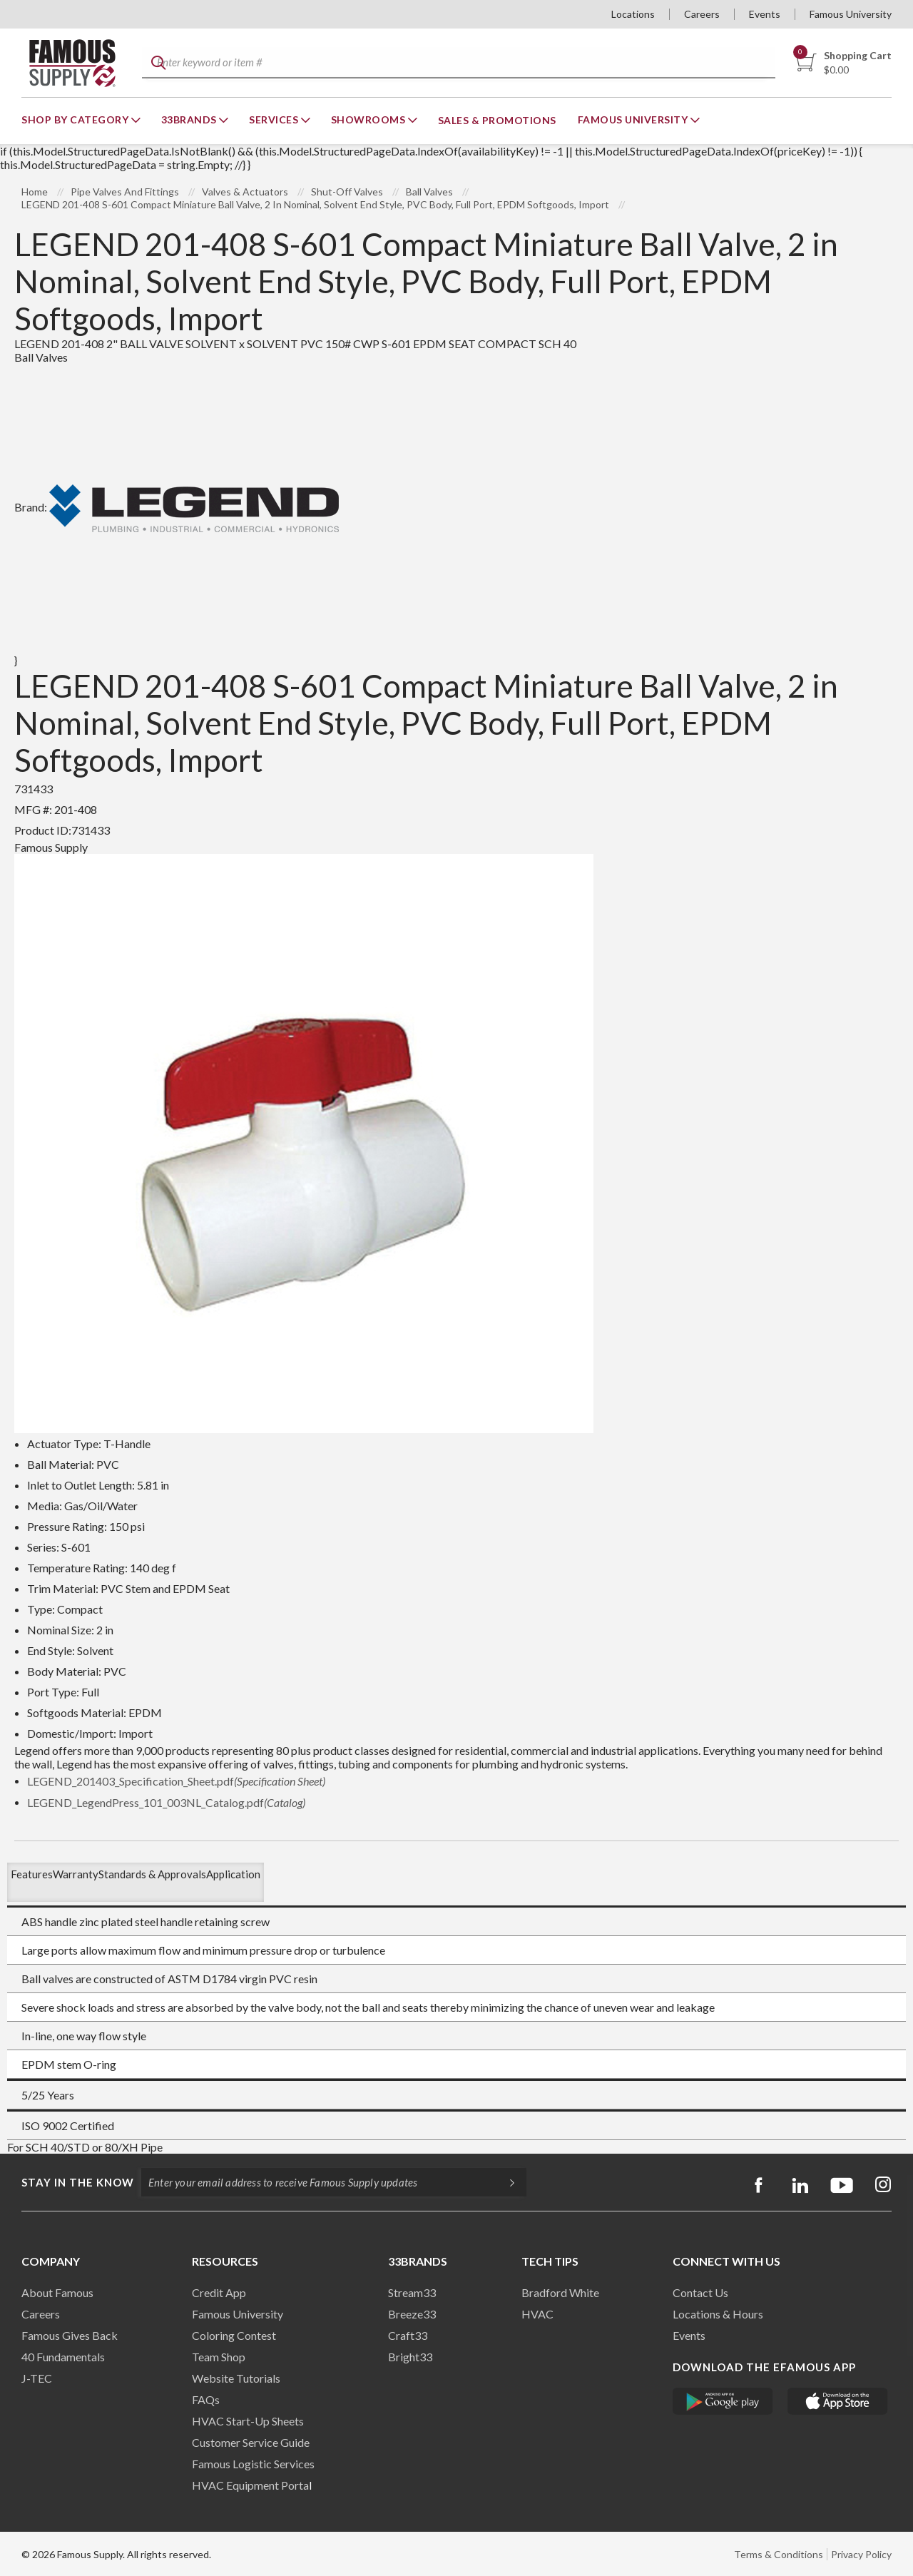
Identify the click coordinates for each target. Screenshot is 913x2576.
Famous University (851, 14)
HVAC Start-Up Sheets (248, 2421)
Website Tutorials (236, 2378)
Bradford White (560, 2292)
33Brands (190, 119)
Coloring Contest (234, 2335)
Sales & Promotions (497, 120)
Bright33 (410, 2356)
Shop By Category (76, 119)
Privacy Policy (861, 2554)
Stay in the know (77, 2182)
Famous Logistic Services (253, 2463)
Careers (702, 14)
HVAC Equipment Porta (250, 2485)
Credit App (219, 2292)
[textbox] (457, 63)
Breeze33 (412, 2314)
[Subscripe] (505, 2182)
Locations (633, 14)
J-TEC (36, 2378)
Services (275, 119)
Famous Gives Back (69, 2335)
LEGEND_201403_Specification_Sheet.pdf (176, 1781)
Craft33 (407, 2335)
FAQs (206, 2399)
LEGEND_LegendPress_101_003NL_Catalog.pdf (166, 1802)
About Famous (57, 2292)
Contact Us (700, 2292)
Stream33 (412, 2292)
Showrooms (369, 119)
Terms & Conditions (778, 2554)
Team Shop (218, 2356)
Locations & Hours (718, 2314)
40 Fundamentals (63, 2356)
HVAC (537, 2314)
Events (764, 14)
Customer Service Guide (251, 2442)
